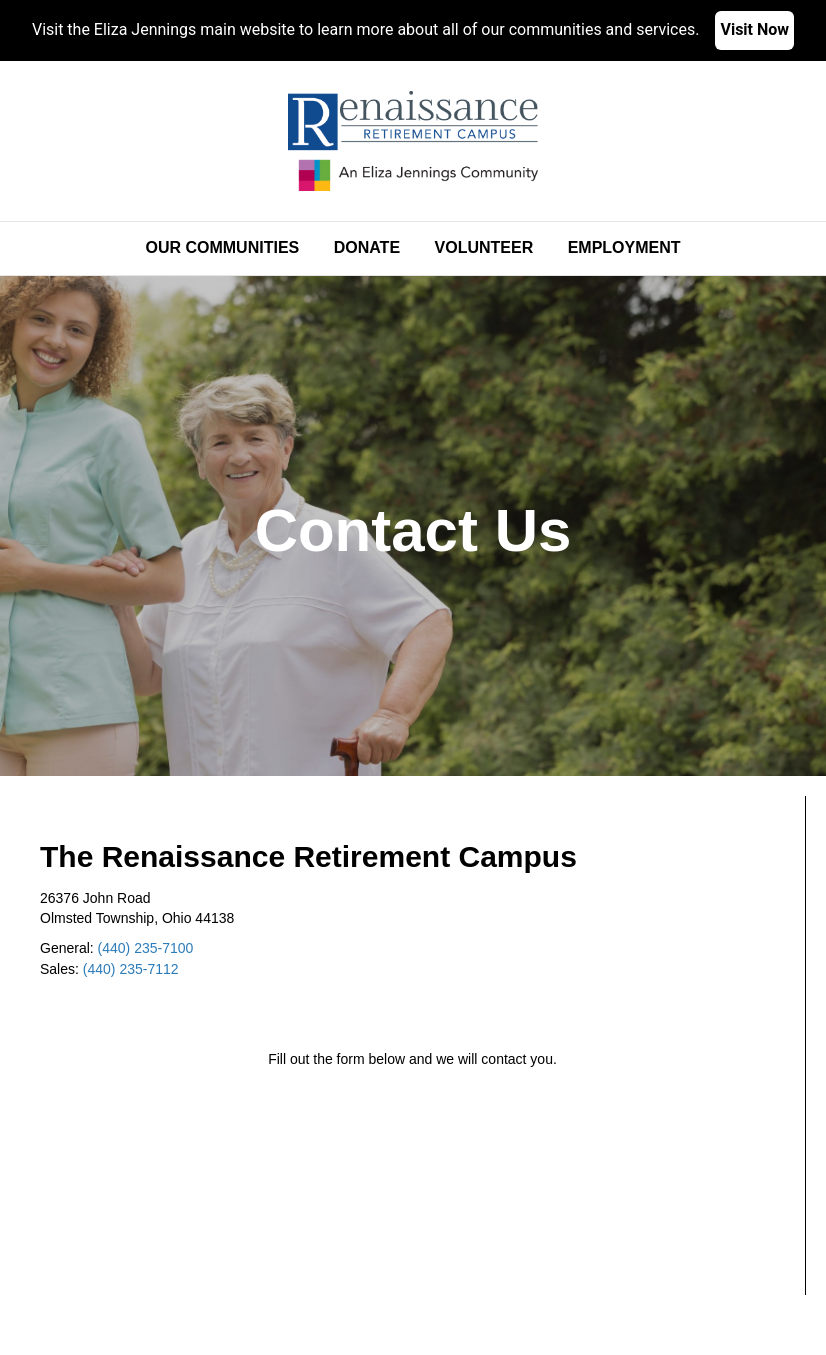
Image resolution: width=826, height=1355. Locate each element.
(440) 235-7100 (146, 948)
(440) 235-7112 (131, 969)
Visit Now (754, 29)
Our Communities (222, 247)
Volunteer (484, 247)
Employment (624, 247)
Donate (367, 247)
